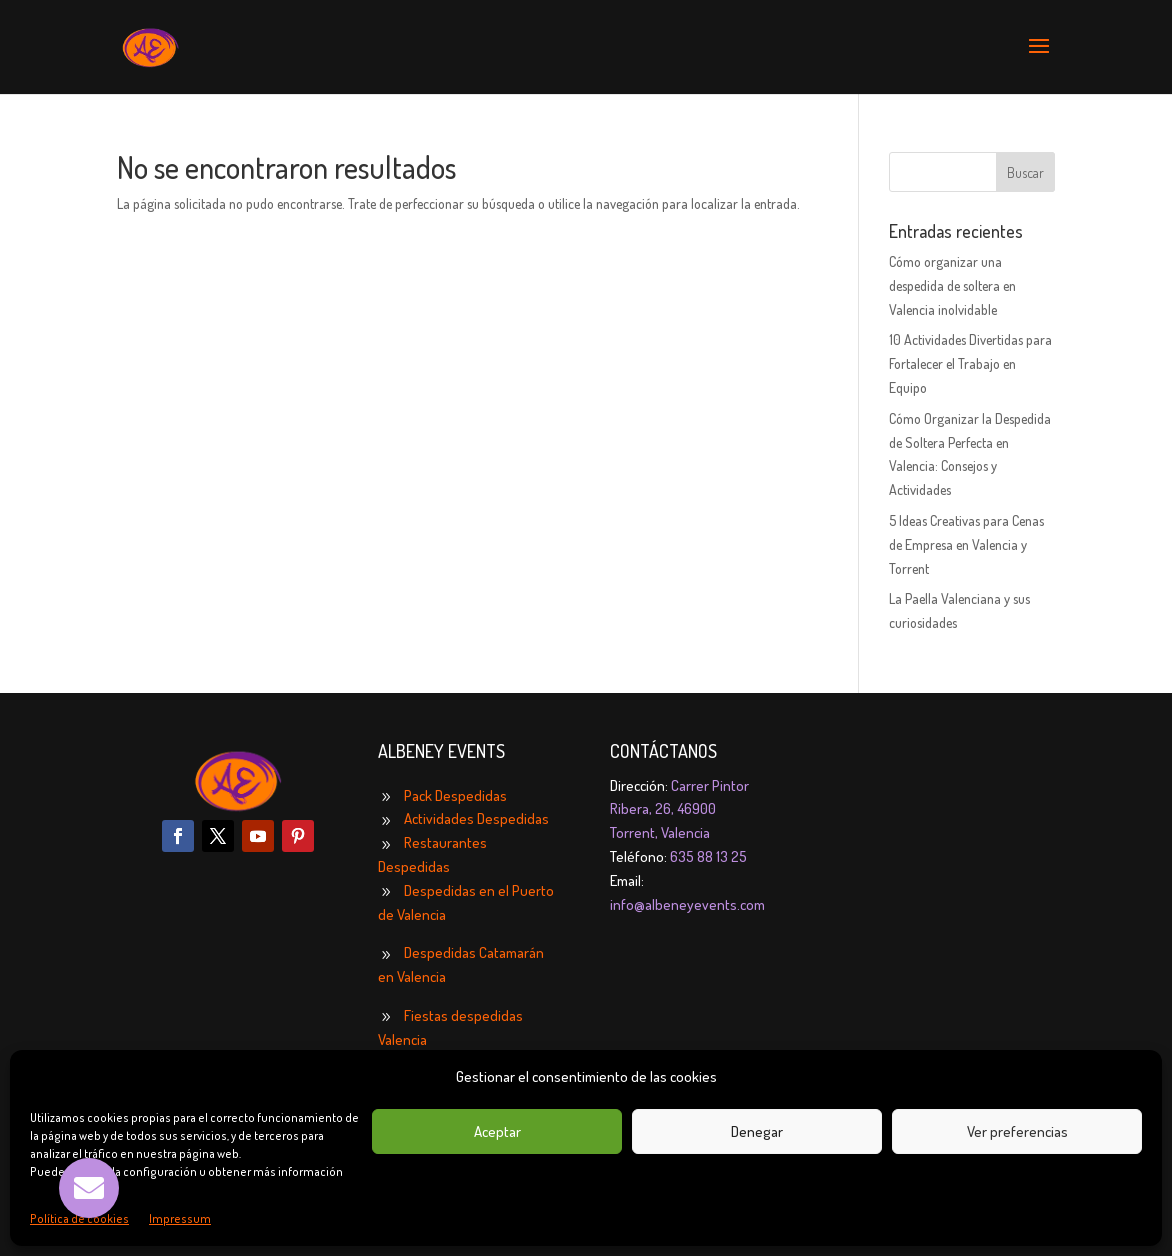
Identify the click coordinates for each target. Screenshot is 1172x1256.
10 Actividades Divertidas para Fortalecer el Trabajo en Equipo (970, 363)
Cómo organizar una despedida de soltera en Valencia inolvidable (952, 285)
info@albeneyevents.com (687, 904)
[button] (89, 1188)
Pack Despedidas (455, 795)
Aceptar (497, 1131)
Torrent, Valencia (660, 832)
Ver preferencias (1017, 1131)
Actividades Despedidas (476, 818)
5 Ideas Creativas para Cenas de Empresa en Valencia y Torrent (966, 544)
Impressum (180, 1218)
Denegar (757, 1131)
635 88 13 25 (708, 856)
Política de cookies (79, 1218)
